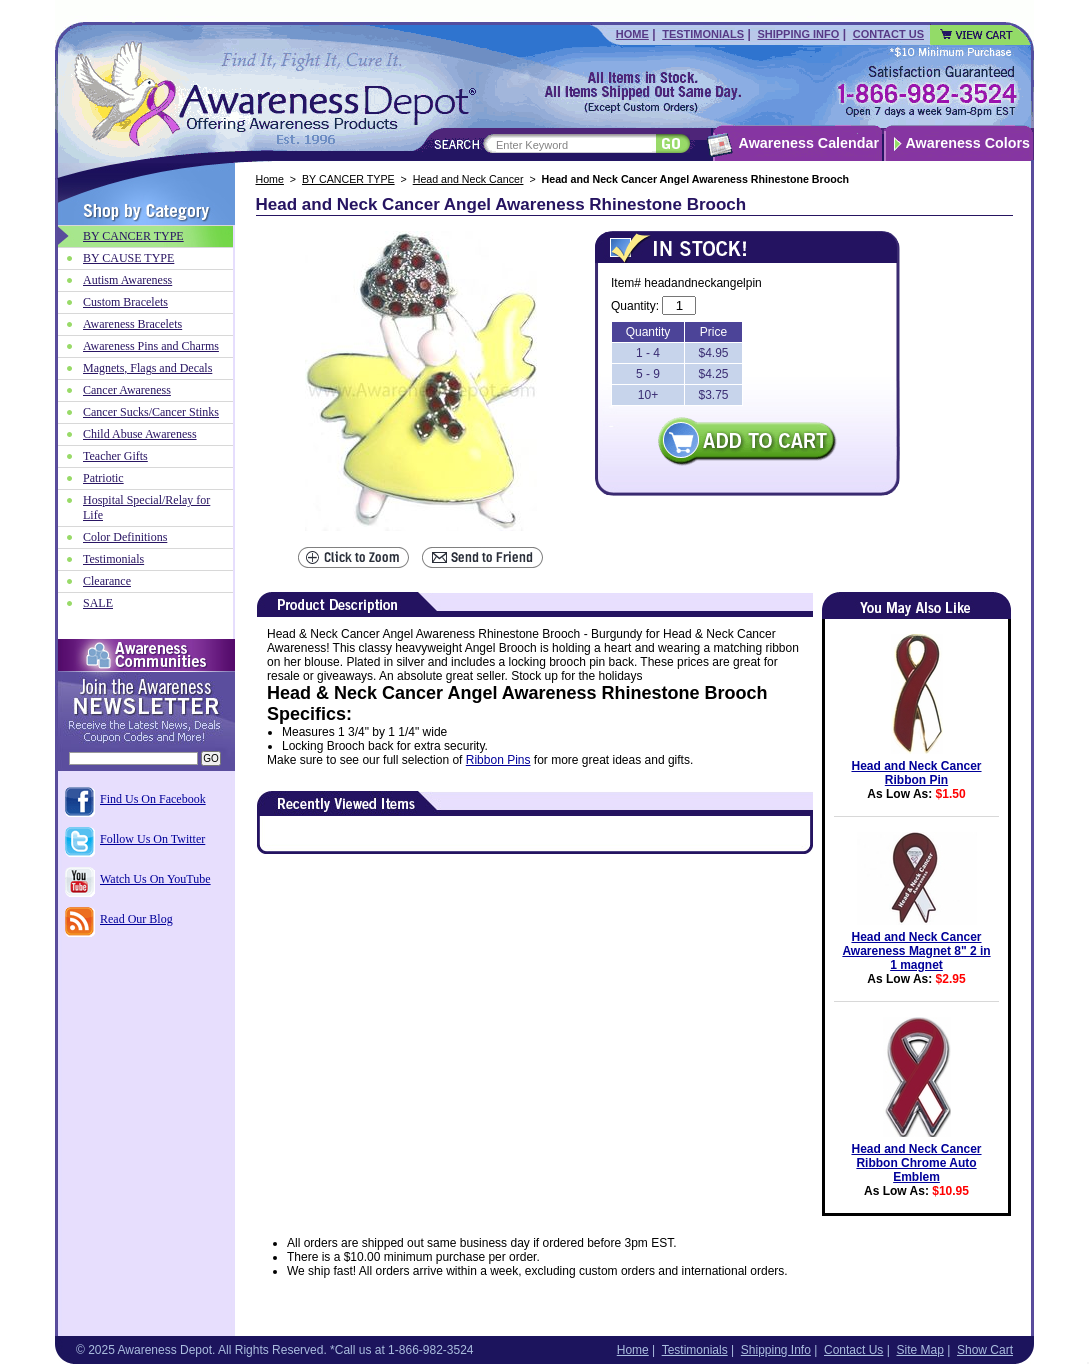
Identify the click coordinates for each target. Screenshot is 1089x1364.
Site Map (919, 1350)
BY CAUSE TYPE (128, 258)
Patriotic (103, 478)
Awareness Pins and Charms (151, 346)
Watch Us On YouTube (155, 879)
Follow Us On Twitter (152, 839)
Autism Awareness (127, 280)
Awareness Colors (968, 143)
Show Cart (985, 1350)
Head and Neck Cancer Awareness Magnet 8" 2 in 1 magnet (916, 951)
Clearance (107, 581)
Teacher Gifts (115, 456)
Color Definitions (125, 537)
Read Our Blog (136, 919)
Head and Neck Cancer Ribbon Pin (916, 773)
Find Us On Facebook (153, 799)
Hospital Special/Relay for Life (146, 507)
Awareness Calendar (809, 143)
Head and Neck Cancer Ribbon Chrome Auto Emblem (916, 1163)
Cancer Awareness (127, 390)
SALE (98, 603)
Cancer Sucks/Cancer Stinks (151, 412)
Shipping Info (798, 34)
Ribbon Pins (498, 760)
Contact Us (888, 34)
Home (632, 34)
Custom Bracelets (125, 302)
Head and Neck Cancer (468, 179)
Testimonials (703, 34)
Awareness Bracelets (132, 324)
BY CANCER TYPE (348, 179)
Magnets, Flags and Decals (147, 368)
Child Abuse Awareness (140, 434)
